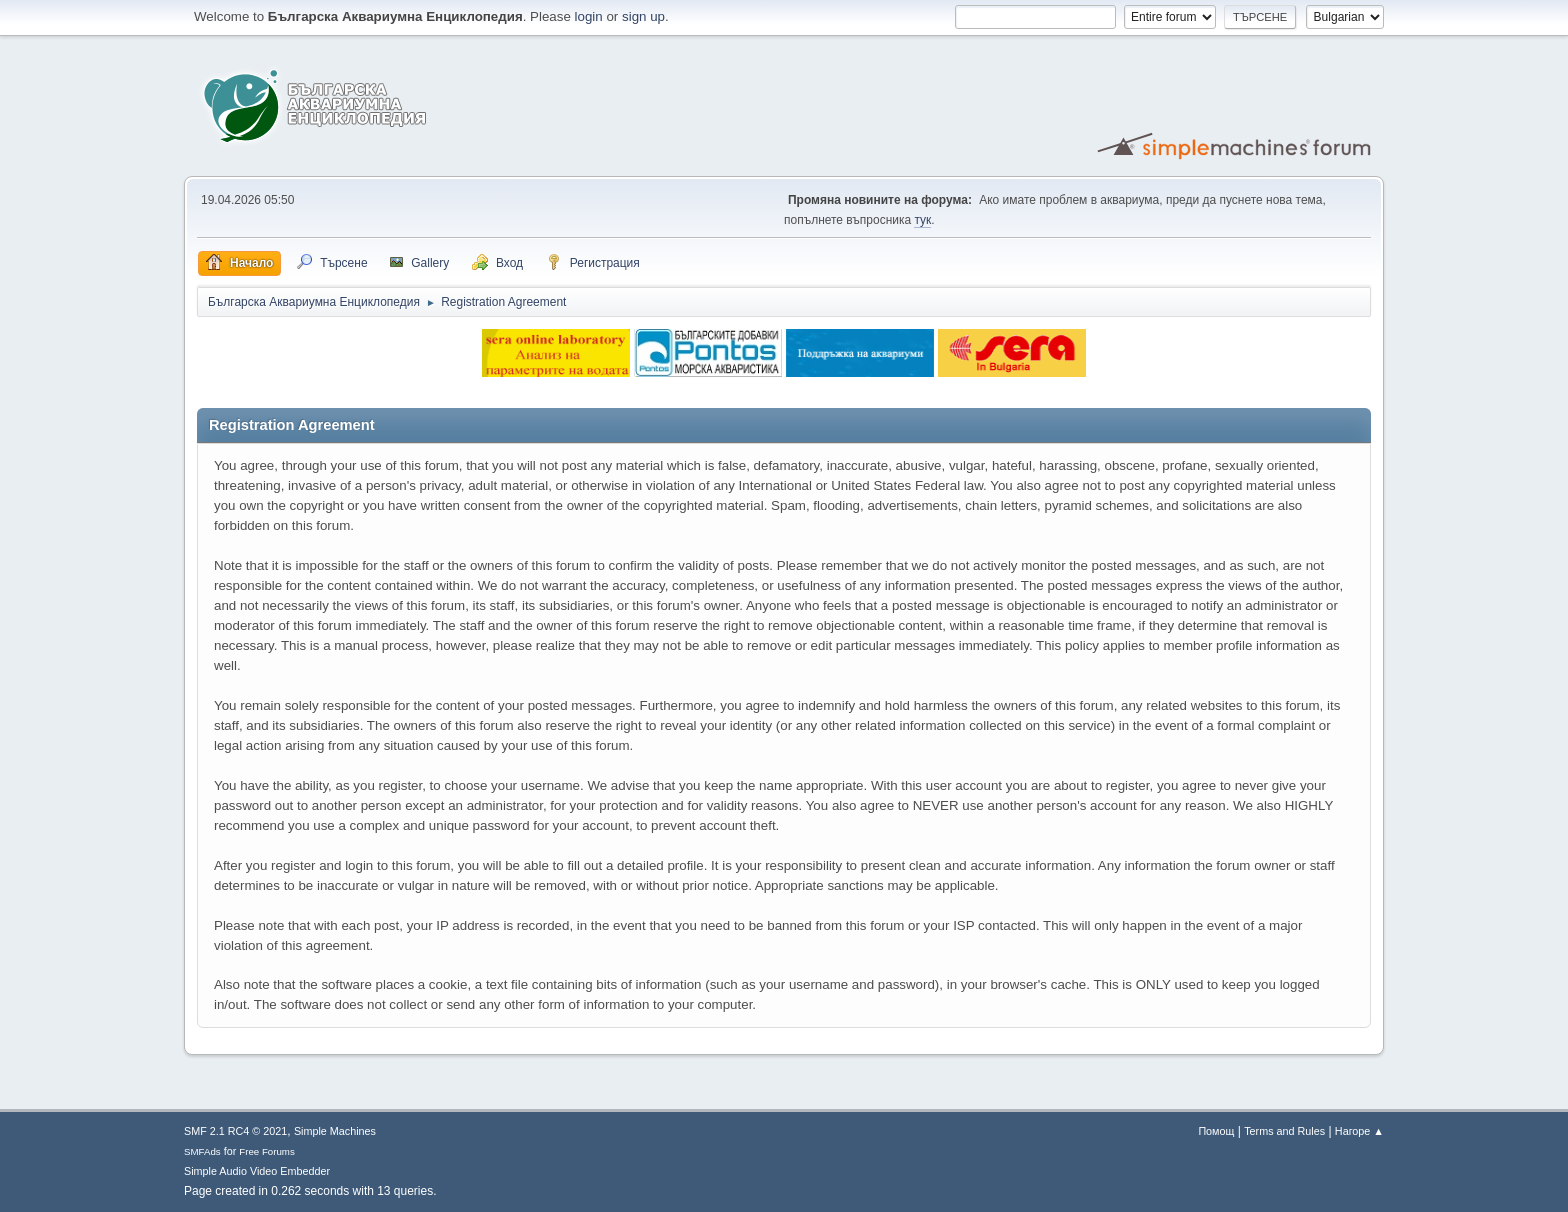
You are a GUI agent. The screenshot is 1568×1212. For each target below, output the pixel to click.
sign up (643, 16)
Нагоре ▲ (1359, 1131)
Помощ (1216, 1131)
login (589, 16)
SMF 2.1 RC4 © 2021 (235, 1131)
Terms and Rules (1284, 1131)
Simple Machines (335, 1131)
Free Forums (267, 1151)
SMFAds (202, 1151)
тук (922, 220)
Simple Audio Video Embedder (257, 1171)
